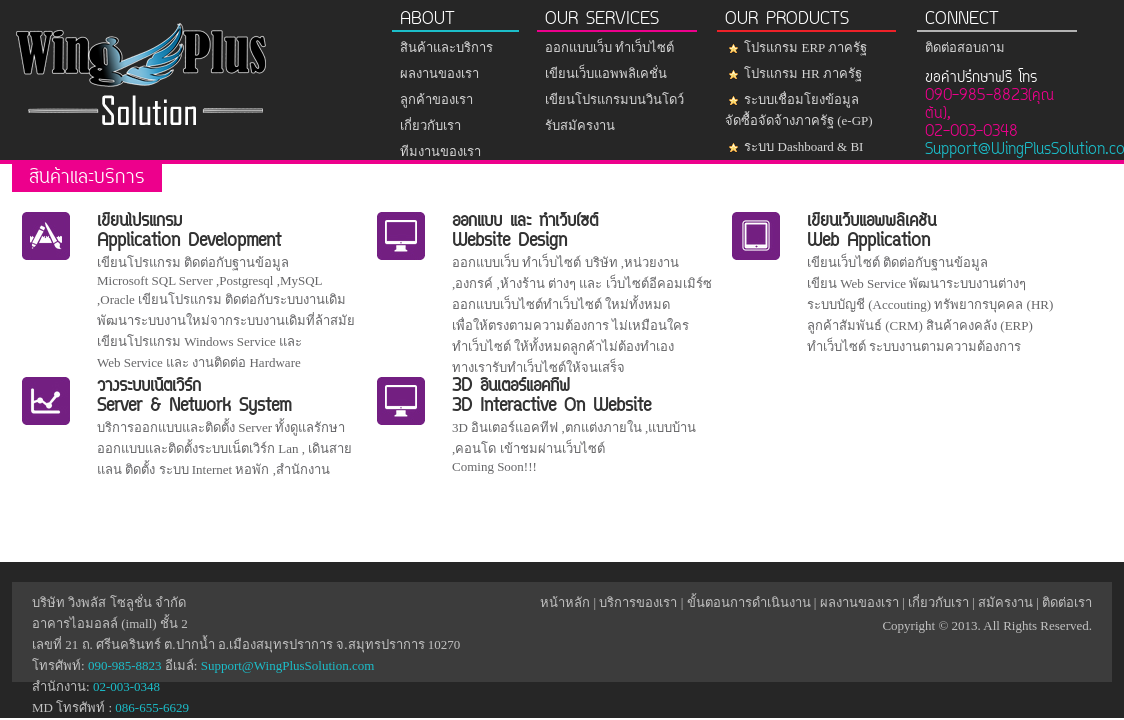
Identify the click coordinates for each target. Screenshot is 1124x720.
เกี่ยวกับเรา (430, 125)
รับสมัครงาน (580, 125)
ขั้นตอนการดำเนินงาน (749, 602)
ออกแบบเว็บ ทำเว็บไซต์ (609, 47)
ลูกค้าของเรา (436, 99)
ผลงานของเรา (439, 73)
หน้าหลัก (565, 602)
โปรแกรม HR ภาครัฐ (793, 73)
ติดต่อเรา (1067, 602)
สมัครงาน (1005, 602)
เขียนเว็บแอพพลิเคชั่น (606, 73)
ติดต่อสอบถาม (965, 47)
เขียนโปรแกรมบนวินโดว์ (614, 99)
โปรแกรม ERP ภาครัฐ (796, 47)
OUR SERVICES (602, 20)
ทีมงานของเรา (440, 151)
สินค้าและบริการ (446, 47)
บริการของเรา (638, 602)
